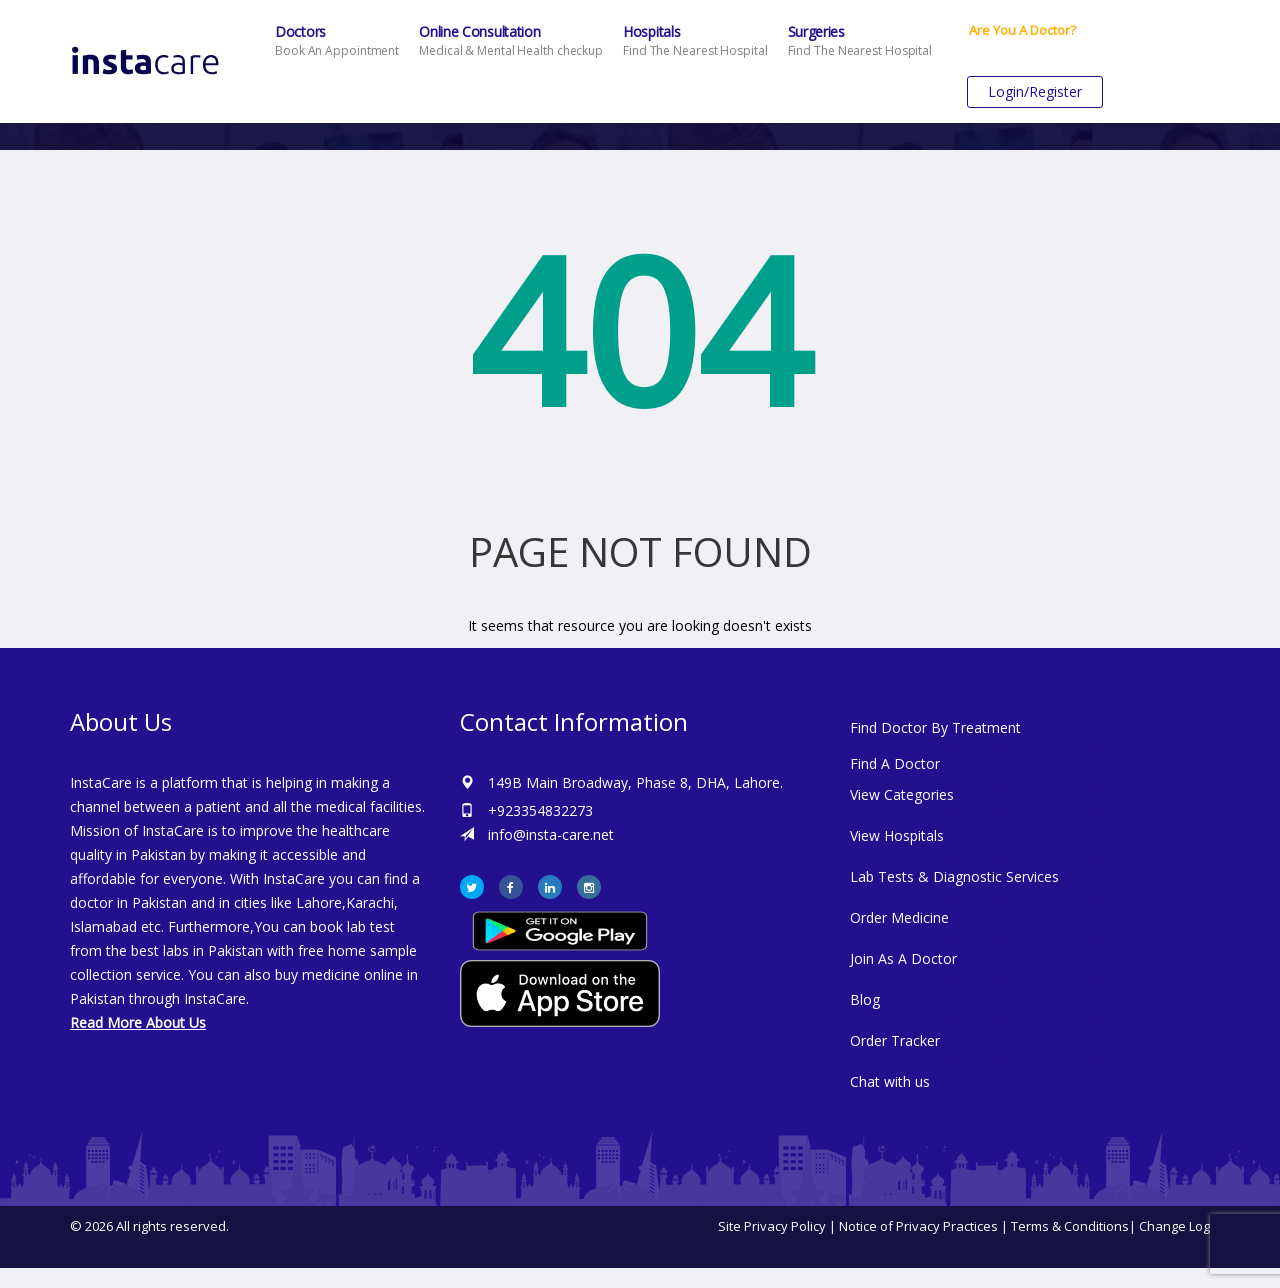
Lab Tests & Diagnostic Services (954, 876)
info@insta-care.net (551, 834)
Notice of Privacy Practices (918, 1226)
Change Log (1174, 1226)
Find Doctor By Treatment (935, 727)
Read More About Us (138, 1022)
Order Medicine (899, 917)
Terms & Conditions (1070, 1226)
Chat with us (890, 1081)
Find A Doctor (895, 763)
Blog (865, 999)
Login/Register (1035, 91)
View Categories (902, 794)
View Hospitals (897, 835)
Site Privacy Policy (772, 1226)
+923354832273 (540, 810)
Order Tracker (895, 1040)
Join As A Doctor (903, 958)
